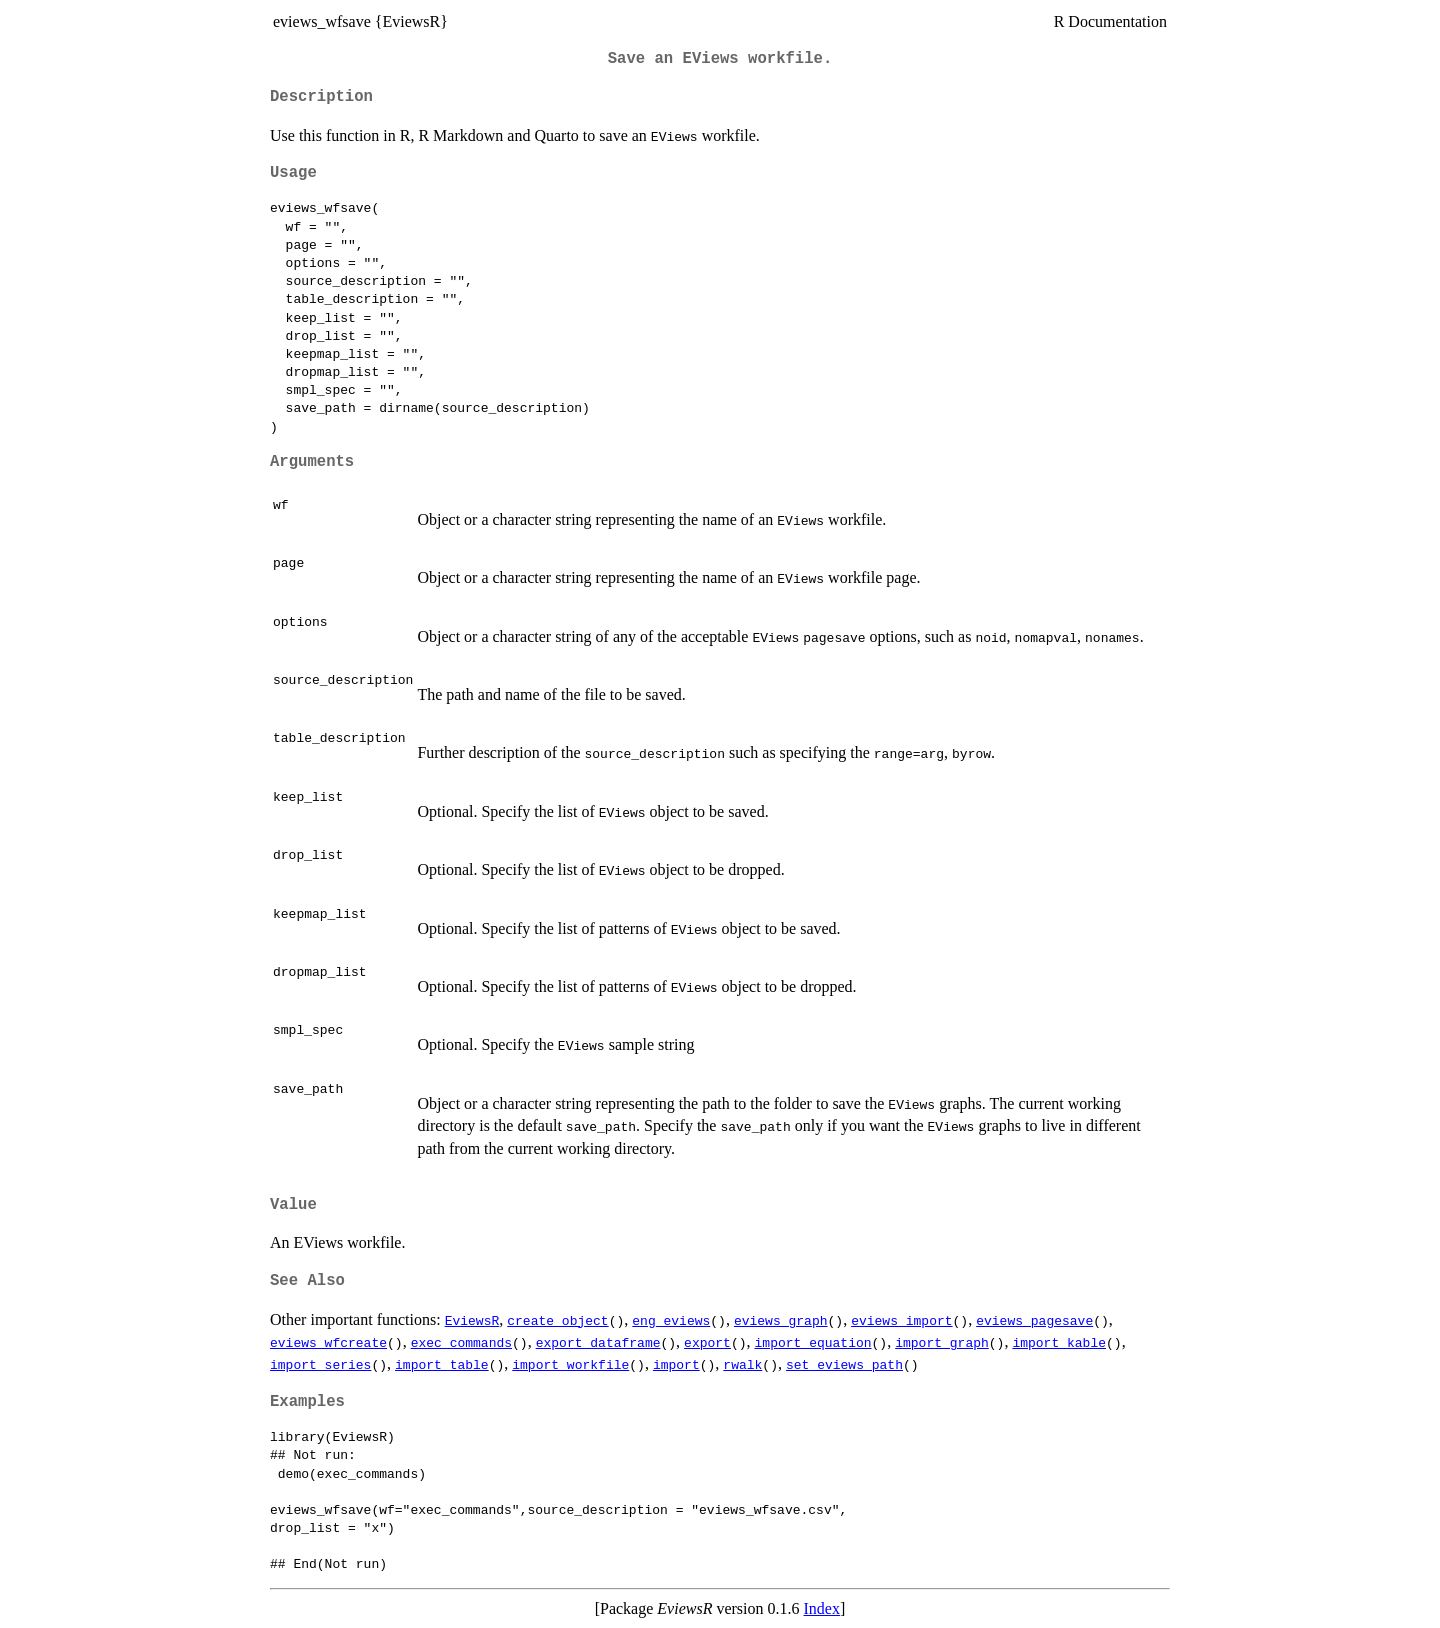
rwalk (742, 1364)
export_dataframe (598, 1342)
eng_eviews (671, 1320)
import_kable (1059, 1342)
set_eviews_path (844, 1364)
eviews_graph (781, 1320)
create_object (557, 1320)
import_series (320, 1364)
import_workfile (570, 1364)
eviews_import (901, 1320)
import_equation (812, 1342)
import (676, 1364)
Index (822, 1608)
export (707, 1342)
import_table (442, 1364)
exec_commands (461, 1342)
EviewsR (472, 1320)
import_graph (942, 1342)
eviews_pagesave (1034, 1320)
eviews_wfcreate (328, 1342)
